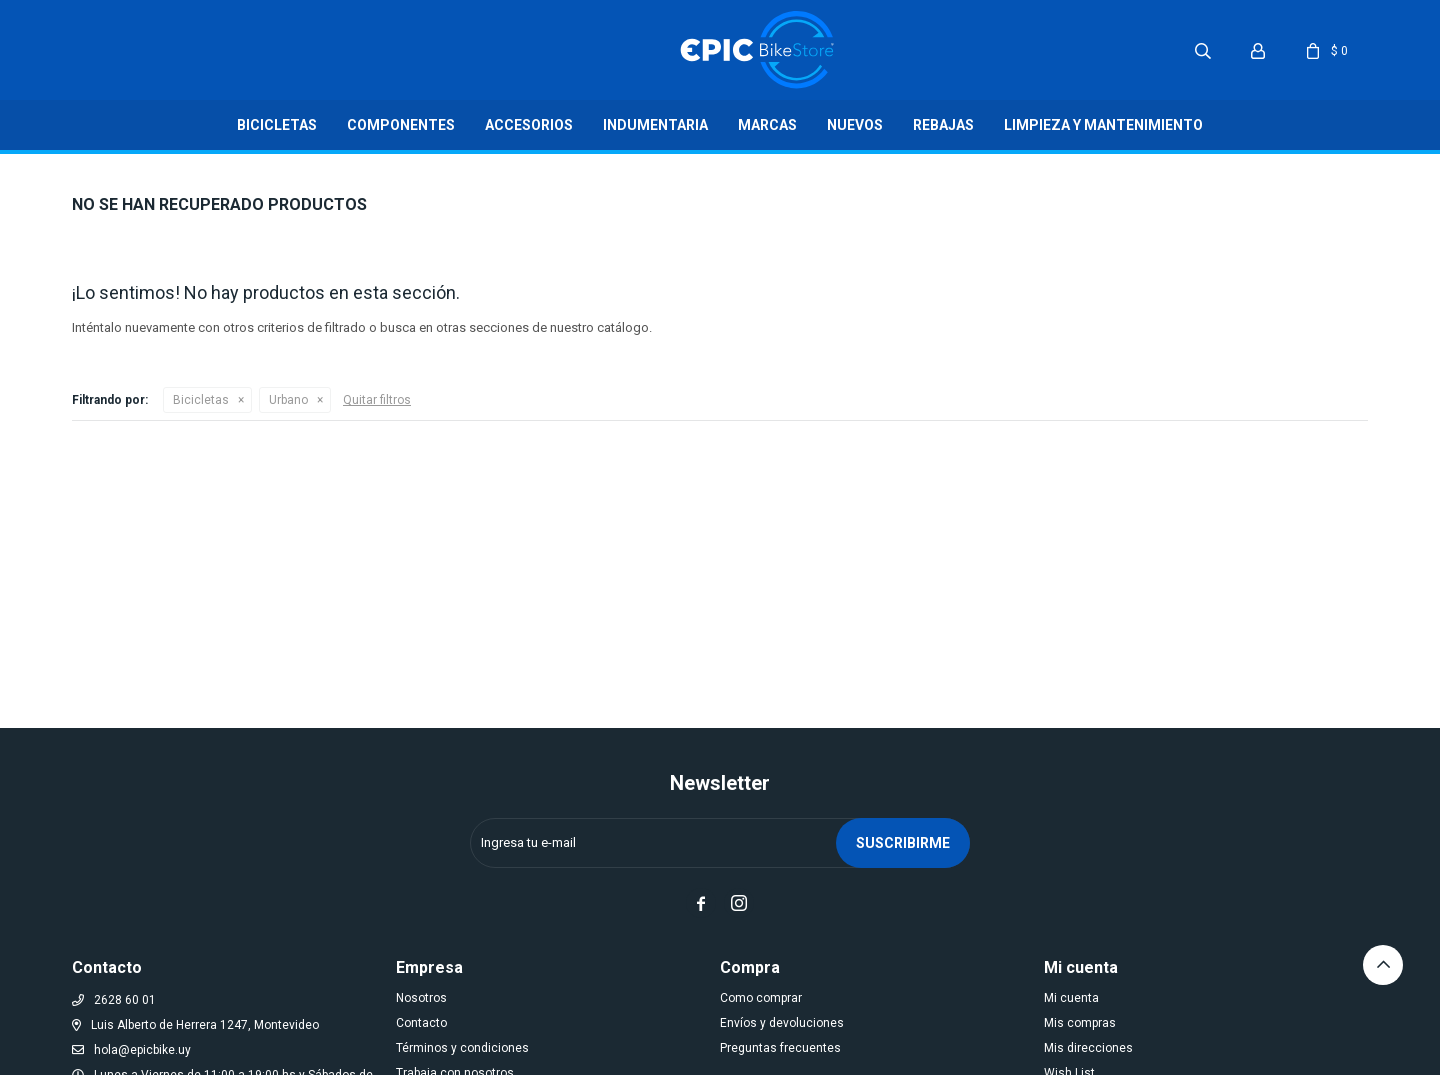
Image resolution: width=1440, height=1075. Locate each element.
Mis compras (1080, 1023)
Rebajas (943, 125)
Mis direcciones (1088, 1048)
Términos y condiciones (462, 1048)
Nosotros (421, 998)
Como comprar (761, 998)
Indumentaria (655, 125)
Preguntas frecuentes (780, 1048)
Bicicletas (277, 125)
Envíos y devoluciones (782, 1023)
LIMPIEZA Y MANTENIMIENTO (1103, 125)
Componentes (401, 125)
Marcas (767, 125)
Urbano (288, 400)
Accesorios (529, 125)
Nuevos (855, 125)
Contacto (421, 1023)
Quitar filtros (377, 400)
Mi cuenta (1071, 998)
